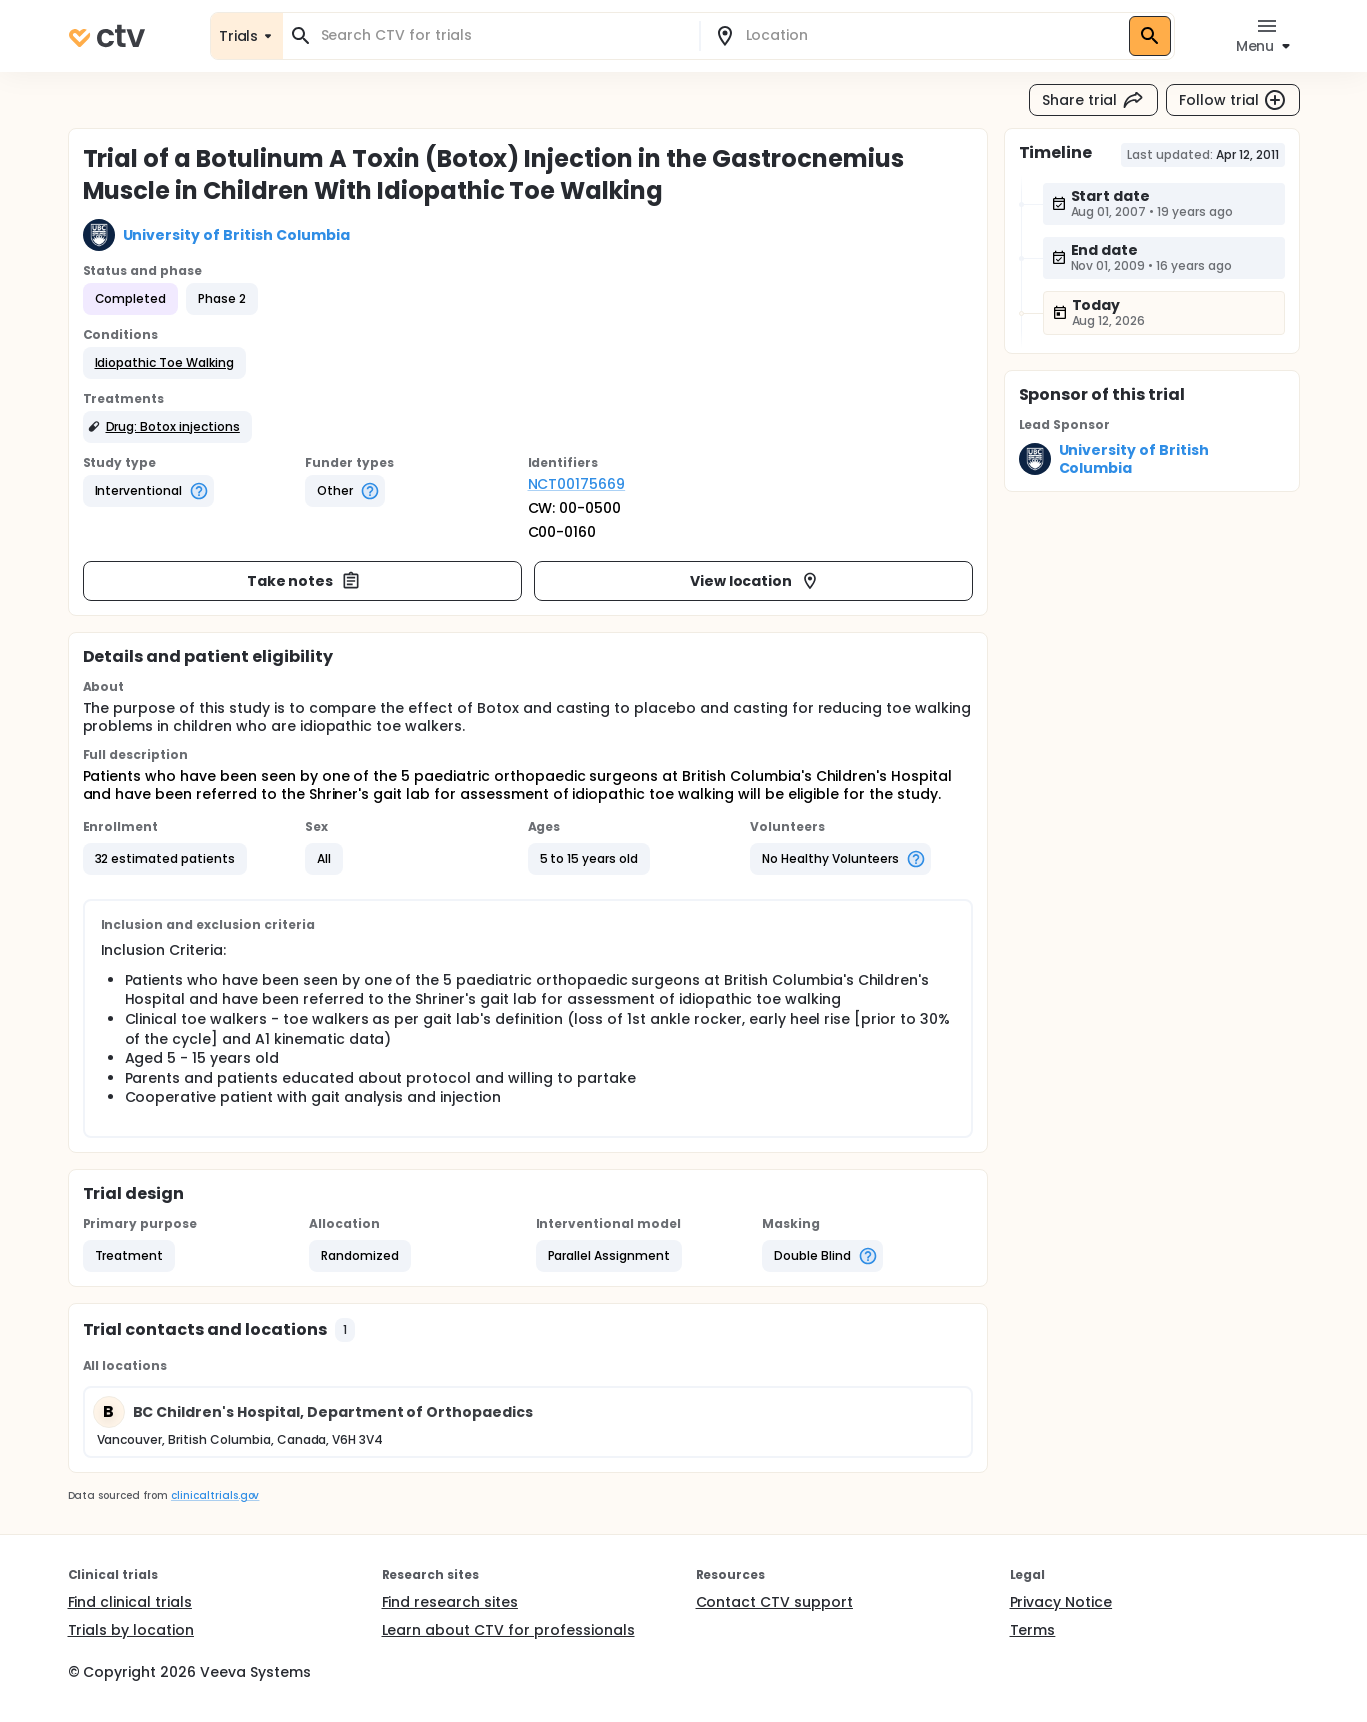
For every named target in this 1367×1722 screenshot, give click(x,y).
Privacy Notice (1061, 1602)
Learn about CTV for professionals (508, 1630)
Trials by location (131, 1630)
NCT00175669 (577, 484)
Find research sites (450, 1602)
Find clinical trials (130, 1602)
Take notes (304, 581)
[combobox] (503, 35)
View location (755, 581)
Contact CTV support (774, 1602)
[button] (164, 363)
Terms (1033, 1630)
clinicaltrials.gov (215, 1495)
